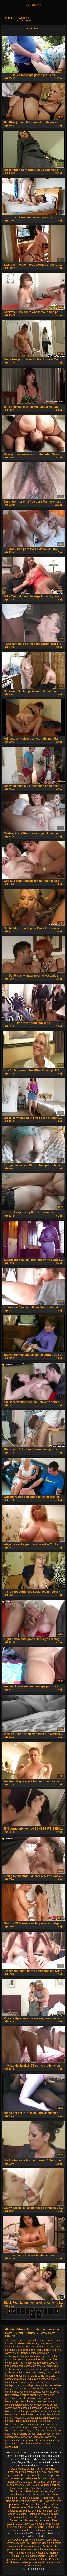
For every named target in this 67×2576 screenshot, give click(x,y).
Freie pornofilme (49, 2494)
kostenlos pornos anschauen (26, 2395)
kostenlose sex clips (44, 2427)
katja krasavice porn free (25, 2388)
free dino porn (43, 2359)
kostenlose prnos (22, 2427)
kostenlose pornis (36, 2414)
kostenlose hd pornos (17, 2407)
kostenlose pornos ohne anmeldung (25, 2424)
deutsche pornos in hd (30, 2349)
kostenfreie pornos (30, 2391)
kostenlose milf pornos (47, 2411)
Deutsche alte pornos (22, 2468)
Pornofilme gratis (30, 2507)
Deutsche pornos (49, 2484)
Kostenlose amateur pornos (43, 2514)
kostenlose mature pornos (19, 2411)
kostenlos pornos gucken (38, 2398)
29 (32, 2314)
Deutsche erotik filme (17, 2488)
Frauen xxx (13, 2481)
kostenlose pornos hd (38, 2420)
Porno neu (50, 2468)
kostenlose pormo (15, 2414)
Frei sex (33, 2494)
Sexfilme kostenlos (42, 2510)
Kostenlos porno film (46, 2517)
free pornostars (27, 2366)
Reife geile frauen (24, 2552)
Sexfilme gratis (33, 2565)
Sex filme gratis (52, 2488)
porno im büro (12, 2440)
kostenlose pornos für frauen (30, 2417)
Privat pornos (23, 2549)
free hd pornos (27, 2362)
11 (56, 2310)
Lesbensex (45, 2520)
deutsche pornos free (36, 2346)
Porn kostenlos (33, 5)
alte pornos (11, 2340)
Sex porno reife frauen (21, 2517)
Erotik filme (30, 2539)
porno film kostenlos (44, 2437)
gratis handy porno (42, 2372)
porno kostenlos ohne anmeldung (40, 2440)
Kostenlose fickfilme (47, 2552)
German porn (44, 2481)
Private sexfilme (51, 2562)
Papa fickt (35, 2488)
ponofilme (26, 2437)
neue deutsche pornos (23, 2433)
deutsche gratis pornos (40, 2343)
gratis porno (22, 2375)
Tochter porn (17, 2491)
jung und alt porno (28, 2385)
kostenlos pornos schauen (19, 2401)
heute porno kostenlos (40, 2382)
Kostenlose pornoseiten (19, 2497)
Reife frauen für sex (36, 2491)
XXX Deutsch (15, 2539)
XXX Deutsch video (37, 2543)
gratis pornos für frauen (45, 2378)
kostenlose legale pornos (44, 2407)
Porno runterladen (32, 2504)
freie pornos (31, 2369)
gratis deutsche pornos (17, 2372)
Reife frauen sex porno (47, 2478)
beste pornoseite (28, 2340)
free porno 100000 (46, 2362)
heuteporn (10, 2385)
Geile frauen (44, 2472)
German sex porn (15, 2543)
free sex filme (44, 2366)
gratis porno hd (39, 2375)
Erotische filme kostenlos (22, 2472)
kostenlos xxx (20, 2404)
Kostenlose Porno (48, 2539)
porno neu (10, 2443)
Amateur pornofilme (22, 2478)
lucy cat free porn (36, 2430)
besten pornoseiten (49, 2340)
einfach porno (41, 2356)
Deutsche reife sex (42, 2549)
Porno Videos (51, 2523)
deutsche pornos (14, 2346)
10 (50, 2310)
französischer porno (24, 2359)
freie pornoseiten (48, 2369)
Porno (39, 2468)
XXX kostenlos (47, 2501)
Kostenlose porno (43, 2497)
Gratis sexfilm (28, 2481)
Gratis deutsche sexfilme (40, 2526)
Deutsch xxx (16, 2520)
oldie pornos (43, 2433)
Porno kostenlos (25, 2452)
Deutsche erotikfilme (19, 2510)
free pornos (11, 2366)
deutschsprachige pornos (19, 2356)
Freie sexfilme (29, 2475)
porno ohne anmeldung (30, 2443)
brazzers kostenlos (15, 2343)
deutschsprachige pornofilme (33, 2353)
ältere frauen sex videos (29, 2523)
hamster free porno (15, 2382)
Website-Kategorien (24, 19)
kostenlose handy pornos (44, 2404)
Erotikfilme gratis (28, 2501)
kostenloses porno (15, 2430)
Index (8, 18)
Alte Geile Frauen (29, 2484)
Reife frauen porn (15, 2526)
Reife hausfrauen (19, 2555)
